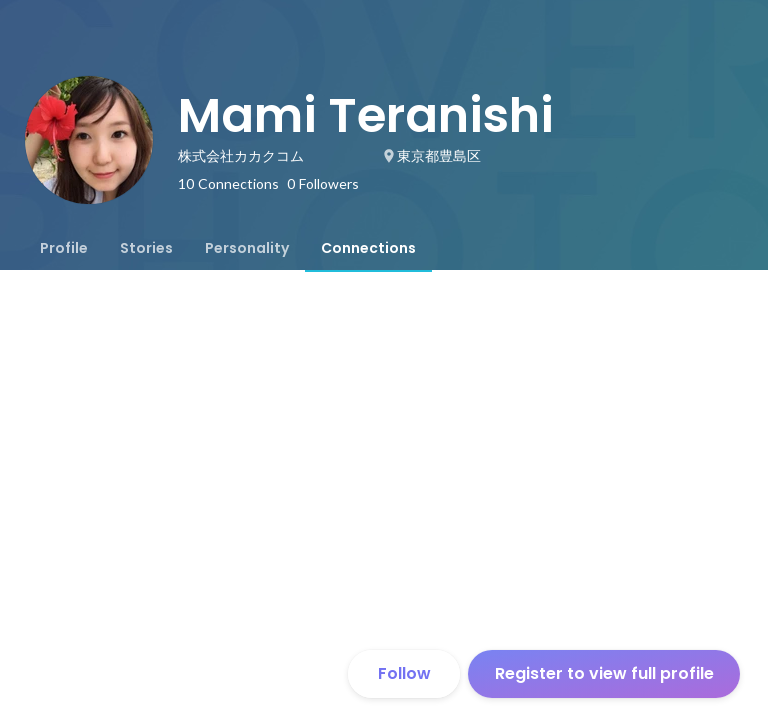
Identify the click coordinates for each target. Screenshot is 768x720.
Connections (368, 248)
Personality (247, 248)
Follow (404, 673)
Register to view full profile (604, 673)
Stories (146, 248)
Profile (64, 248)
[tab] (64, 248)
